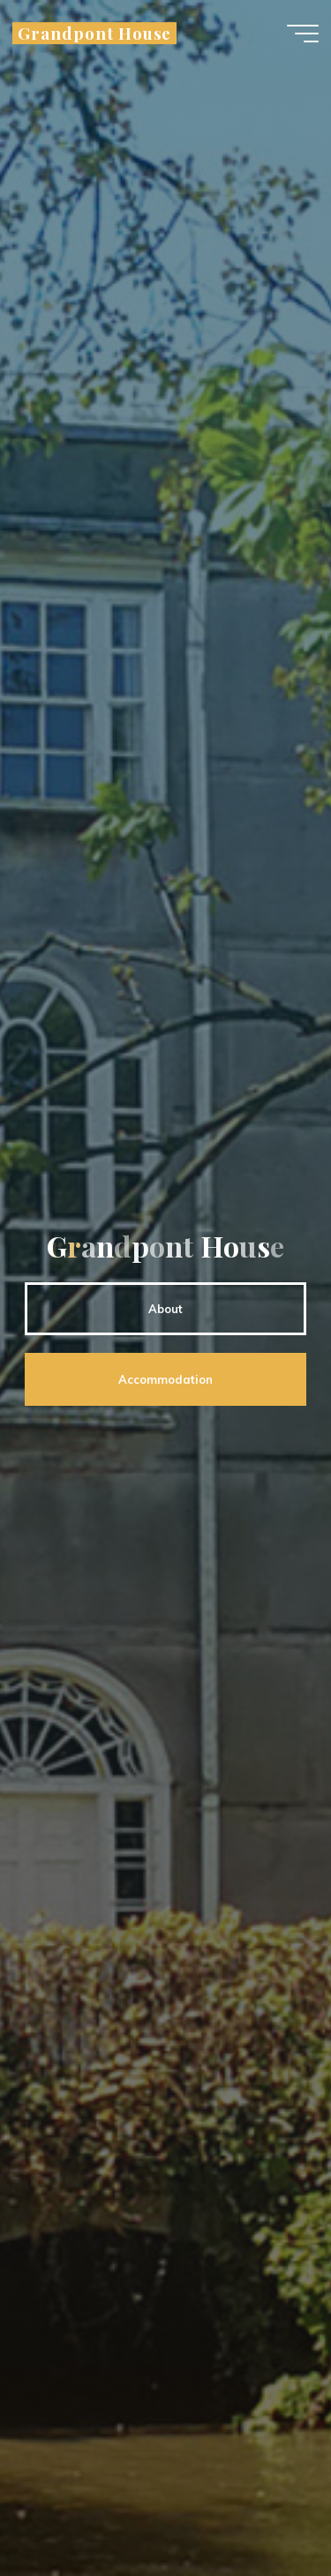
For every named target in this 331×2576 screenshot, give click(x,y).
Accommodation (165, 1379)
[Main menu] (303, 33)
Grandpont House (94, 33)
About (165, 1309)
